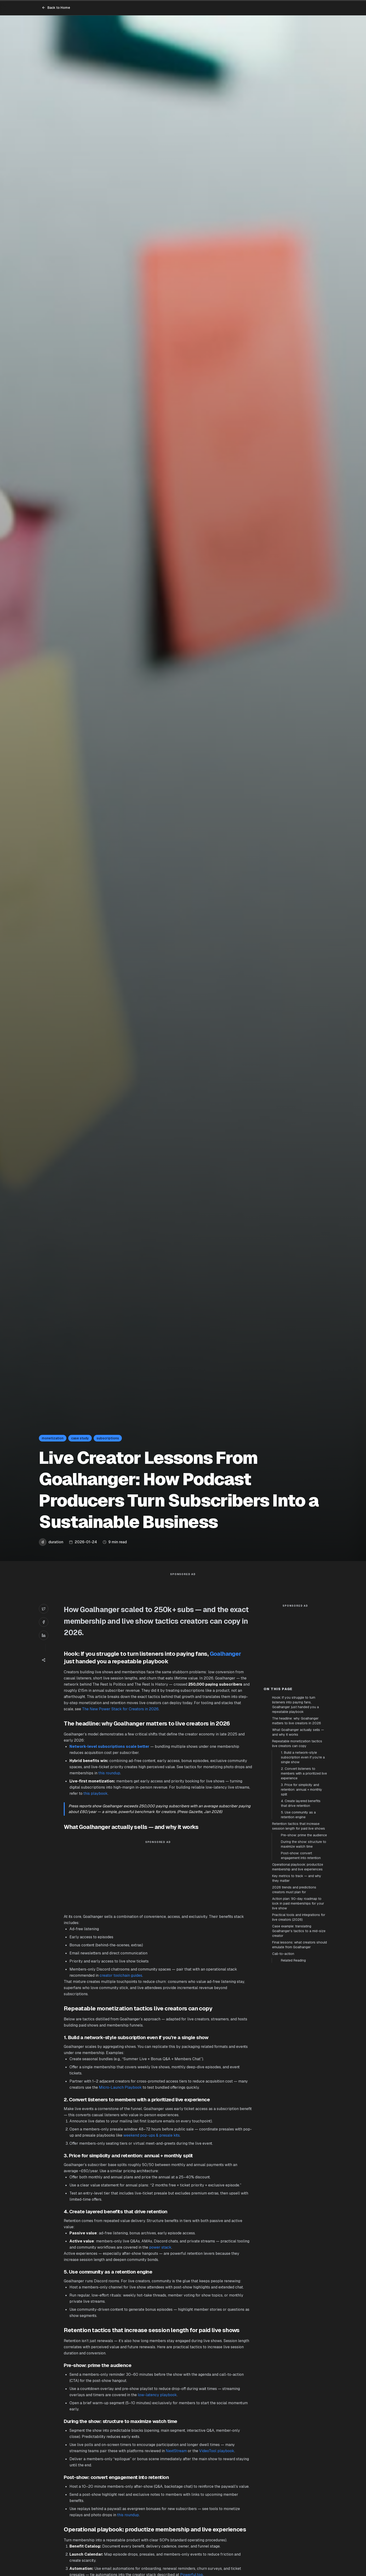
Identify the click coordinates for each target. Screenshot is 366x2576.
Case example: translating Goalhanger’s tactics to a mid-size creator (298, 2016)
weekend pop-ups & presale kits (151, 2144)
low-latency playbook (157, 2404)
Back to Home (56, 7)
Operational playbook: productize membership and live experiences (297, 1952)
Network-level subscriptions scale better (109, 1755)
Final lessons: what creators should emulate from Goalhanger (299, 2029)
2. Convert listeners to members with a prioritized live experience (304, 1858)
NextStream (176, 2460)
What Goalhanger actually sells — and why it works (298, 1817)
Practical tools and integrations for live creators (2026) (298, 2002)
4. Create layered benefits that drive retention (300, 1888)
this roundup (109, 1782)
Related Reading (293, 2045)
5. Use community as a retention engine (298, 1899)
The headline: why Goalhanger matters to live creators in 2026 (296, 1805)
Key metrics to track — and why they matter (296, 1963)
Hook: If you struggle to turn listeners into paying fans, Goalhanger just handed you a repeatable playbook (295, 1790)
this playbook (95, 1802)
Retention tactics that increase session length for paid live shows (298, 1911)
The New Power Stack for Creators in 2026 (120, 1718)
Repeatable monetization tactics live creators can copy (297, 1828)
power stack (160, 2256)
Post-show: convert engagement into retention (301, 1940)
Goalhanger (225, 1663)
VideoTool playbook (216, 2460)
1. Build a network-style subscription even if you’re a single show (303, 1842)
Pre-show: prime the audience (304, 1920)
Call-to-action (283, 2039)
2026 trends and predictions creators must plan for (294, 1974)
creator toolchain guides (121, 1984)
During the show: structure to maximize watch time (303, 1929)
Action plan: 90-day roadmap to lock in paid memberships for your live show (298, 1988)
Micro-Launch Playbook (120, 2096)
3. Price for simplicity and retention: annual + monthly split (301, 1875)
